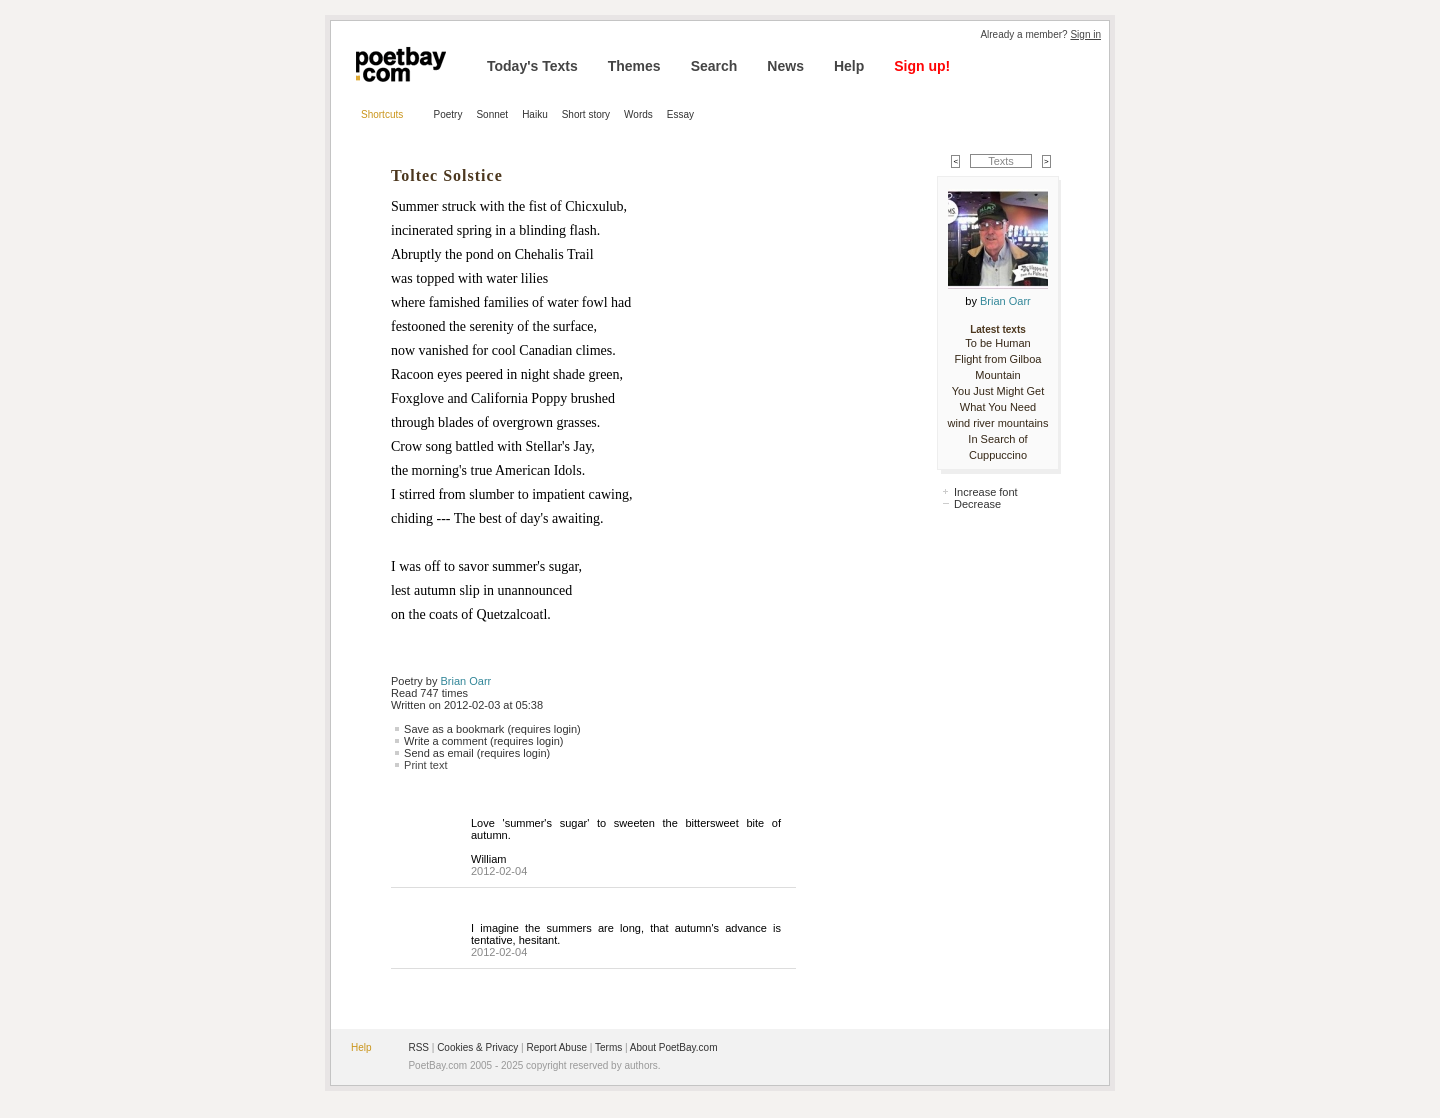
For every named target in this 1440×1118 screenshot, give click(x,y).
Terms (608, 1047)
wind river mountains (998, 423)
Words (638, 114)
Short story (586, 114)
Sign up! (922, 66)
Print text (425, 765)
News (785, 66)
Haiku (535, 114)
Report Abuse (556, 1047)
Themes (634, 66)
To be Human (997, 343)
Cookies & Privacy (477, 1047)
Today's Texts (532, 66)
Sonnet (492, 114)
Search (714, 66)
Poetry (448, 114)
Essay (680, 114)
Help (849, 66)
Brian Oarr (466, 681)
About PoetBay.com (674, 1047)
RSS (418, 1047)
